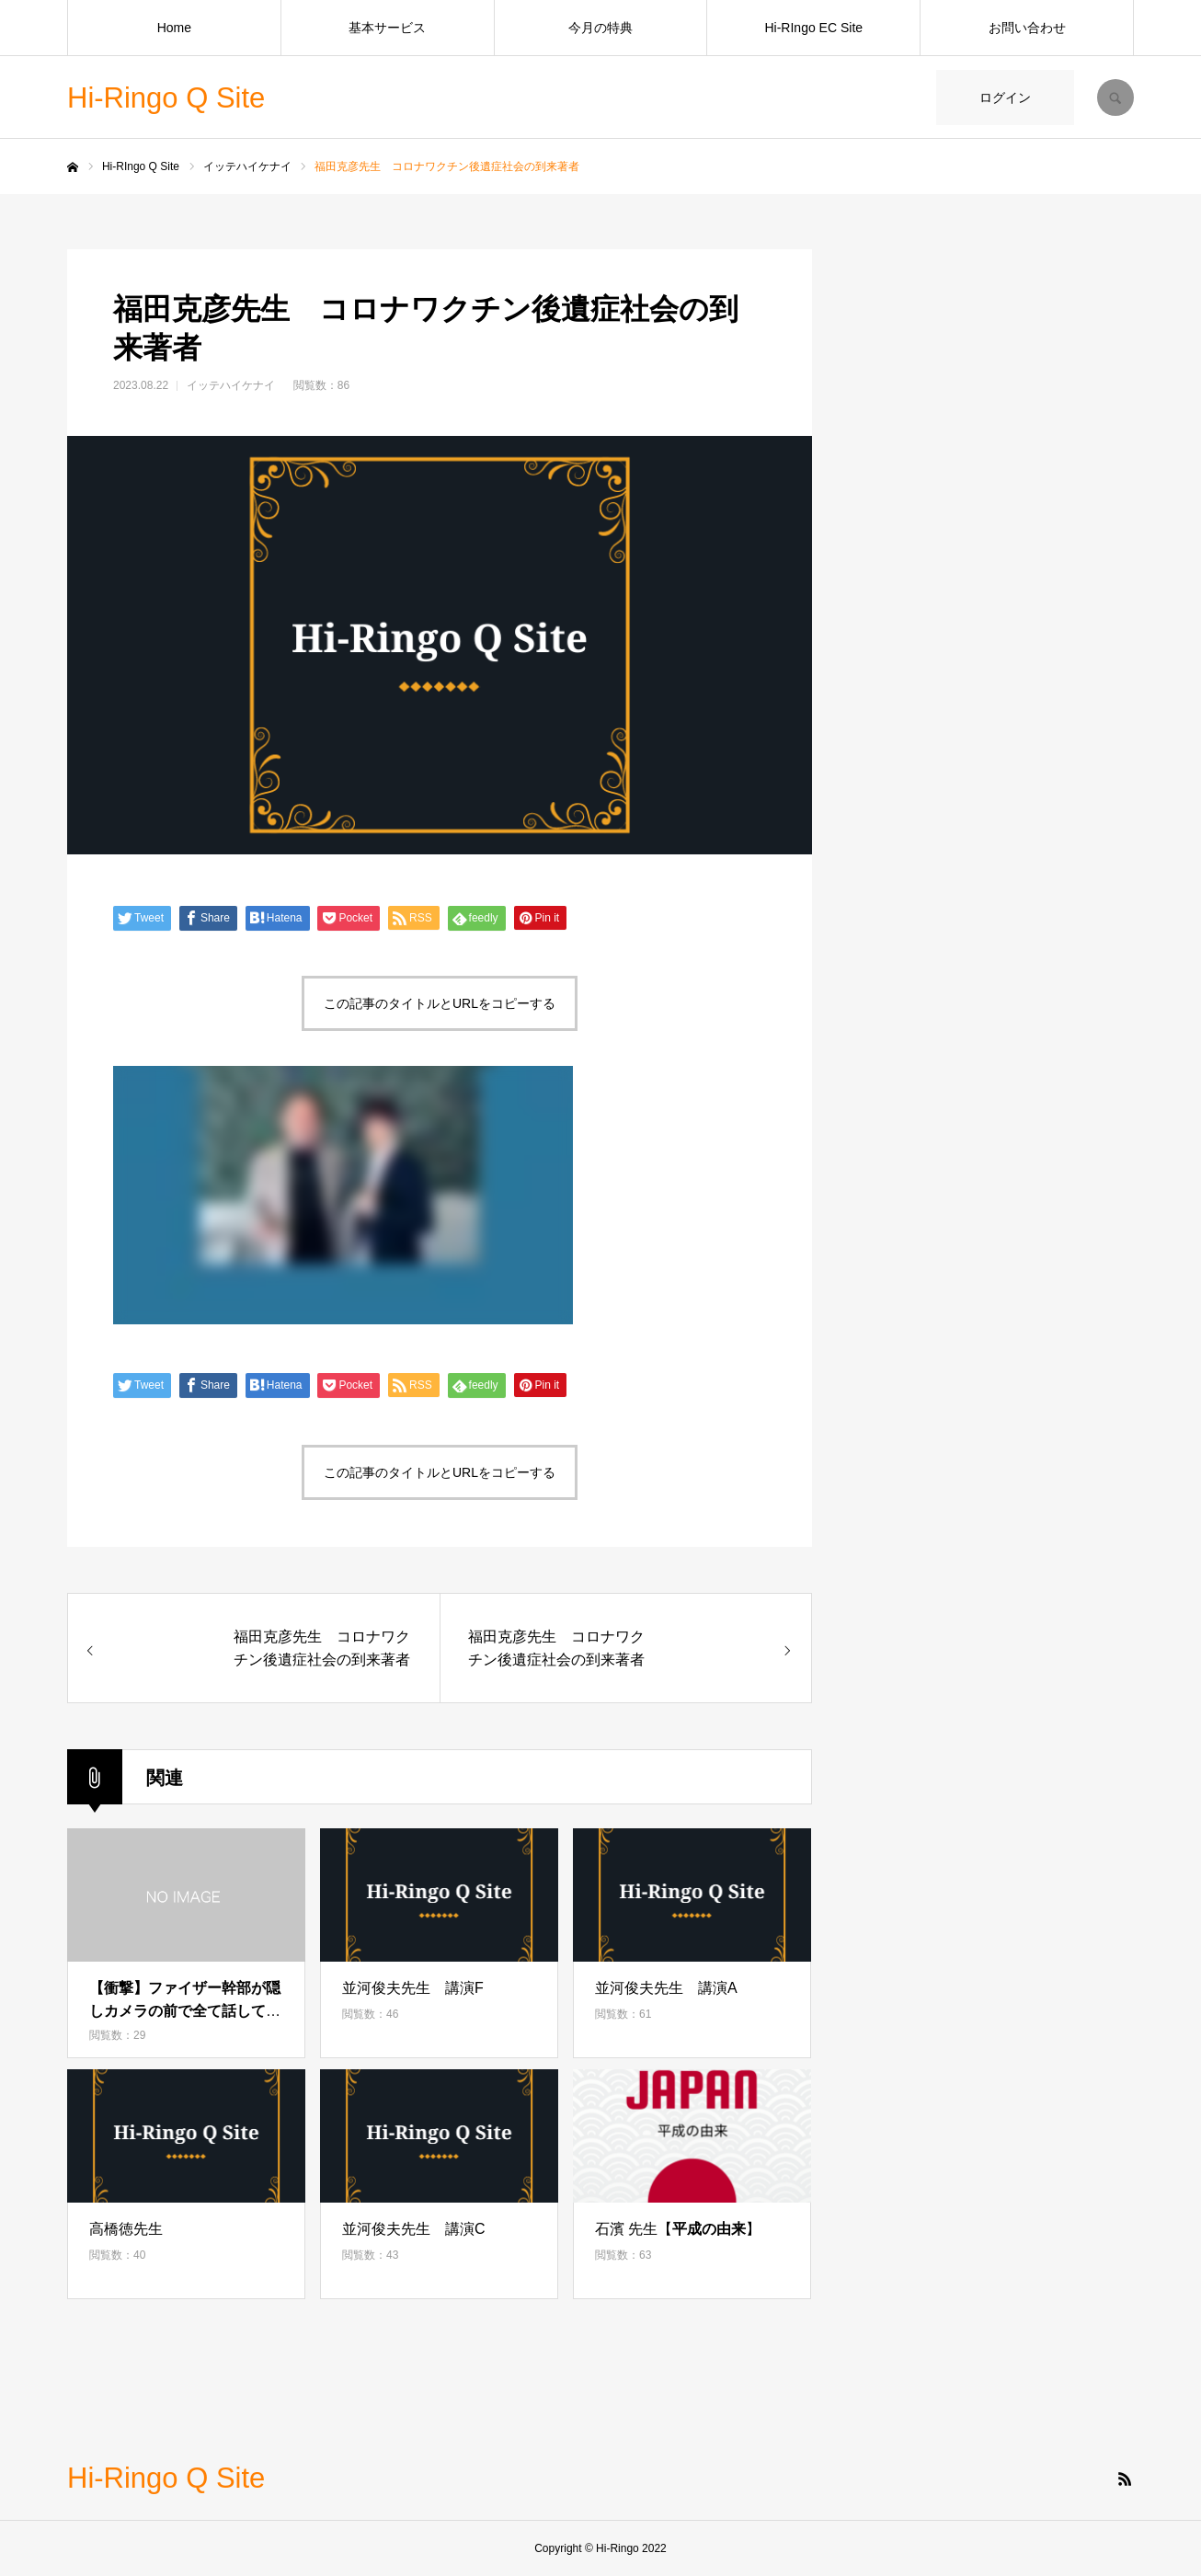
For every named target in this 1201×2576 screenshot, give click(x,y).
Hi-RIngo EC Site (813, 27)
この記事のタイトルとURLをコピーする (439, 1003)
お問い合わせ (1027, 27)
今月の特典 (600, 27)
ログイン (1005, 97)
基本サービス (387, 27)
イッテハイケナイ (231, 385)
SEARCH (1115, 97)
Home (174, 27)
